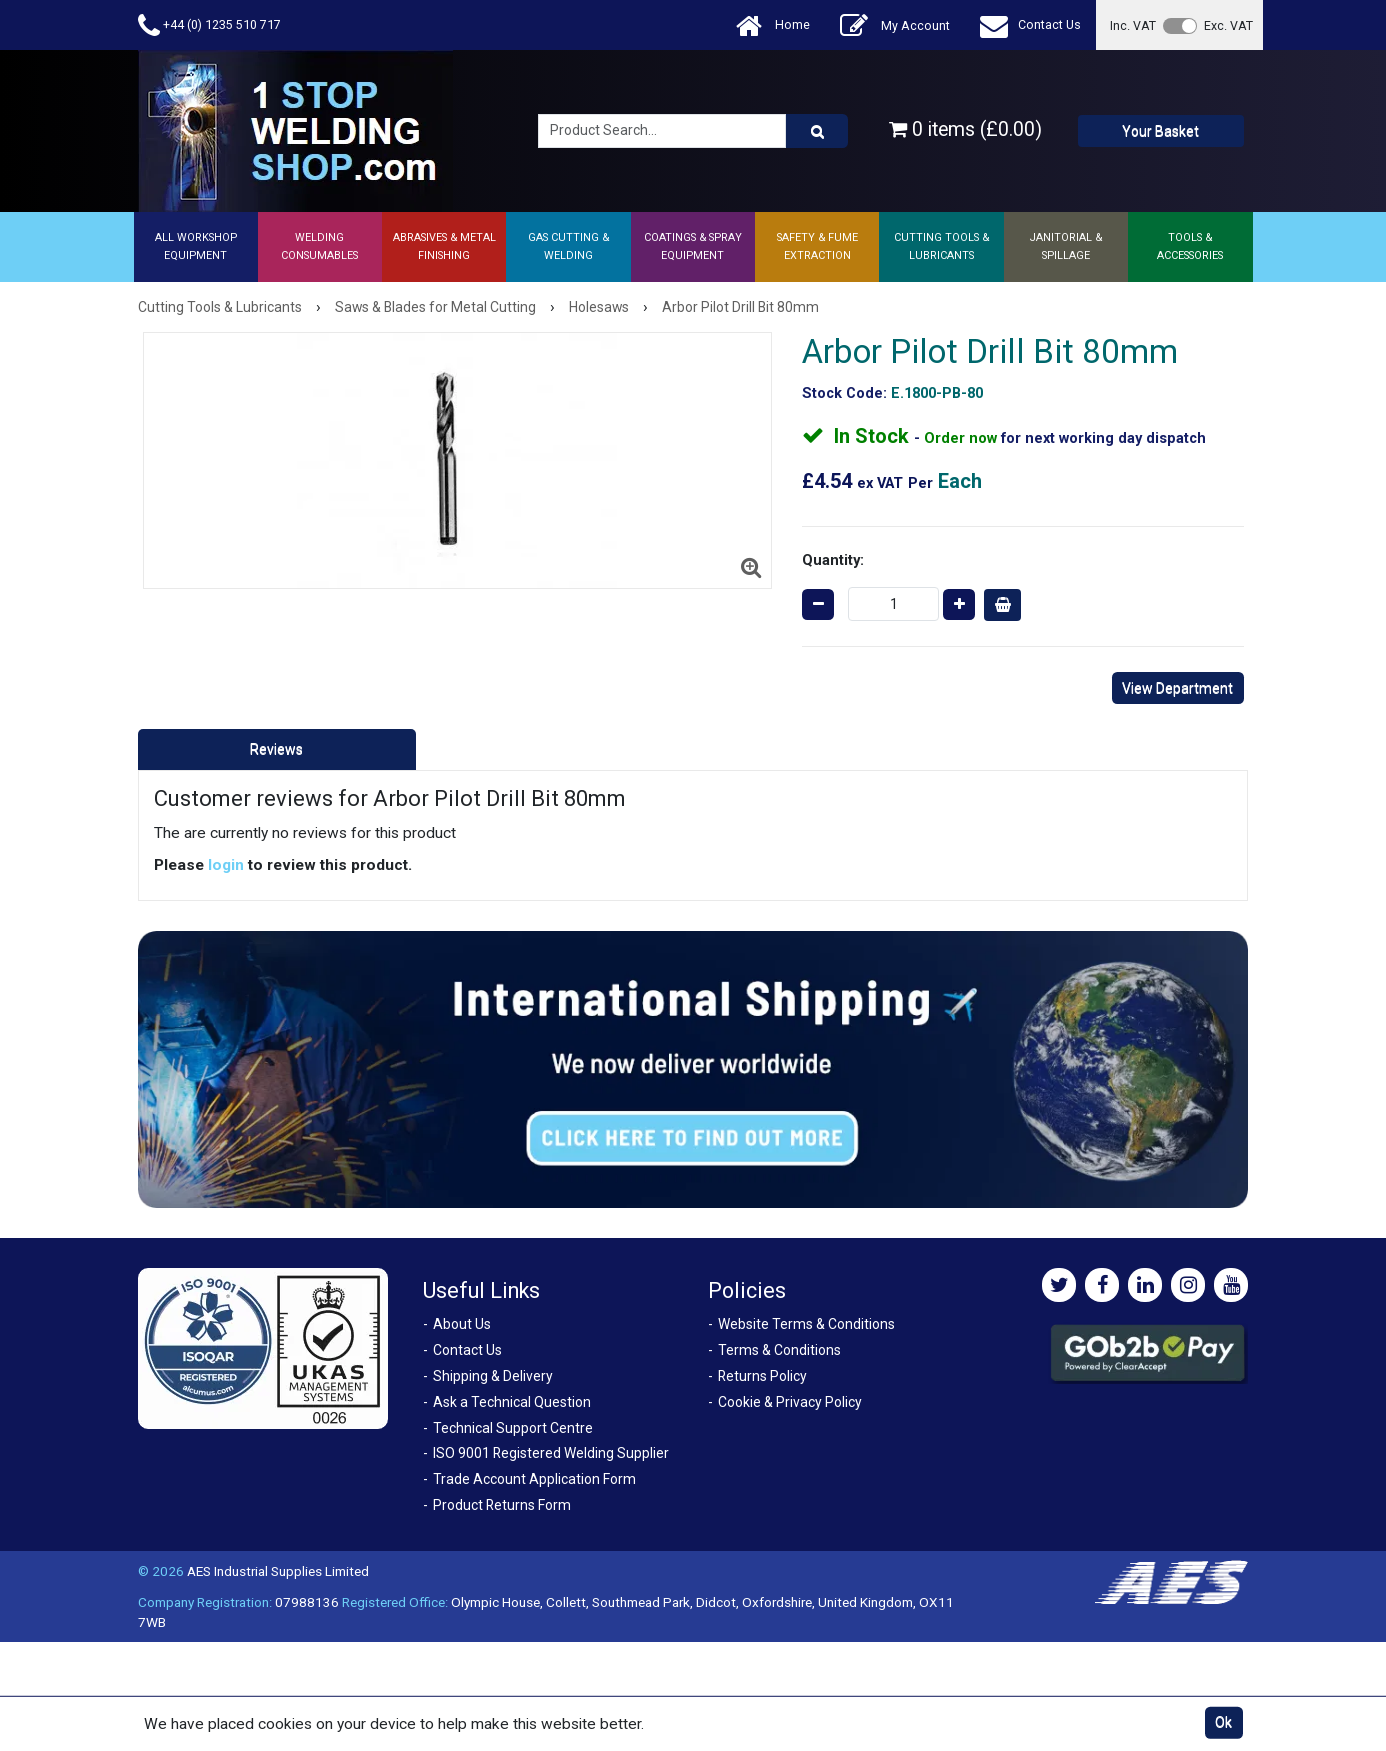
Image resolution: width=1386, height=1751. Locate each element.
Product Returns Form (502, 1505)
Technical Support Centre (513, 1428)
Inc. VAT (1133, 25)
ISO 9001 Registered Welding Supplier (551, 1453)
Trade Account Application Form (534, 1479)
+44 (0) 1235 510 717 (209, 25)
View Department (1177, 688)
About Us (462, 1324)
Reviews (276, 749)
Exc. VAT (1228, 25)
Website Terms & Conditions (806, 1324)
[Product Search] (817, 131)
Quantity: (833, 560)
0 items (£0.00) (965, 129)
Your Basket (1160, 131)
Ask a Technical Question (512, 1402)
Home (773, 25)
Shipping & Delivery (493, 1376)
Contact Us (1030, 25)
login (226, 865)
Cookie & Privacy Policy (790, 1402)
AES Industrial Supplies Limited (278, 1571)
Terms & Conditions (779, 1350)
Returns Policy (762, 1376)
